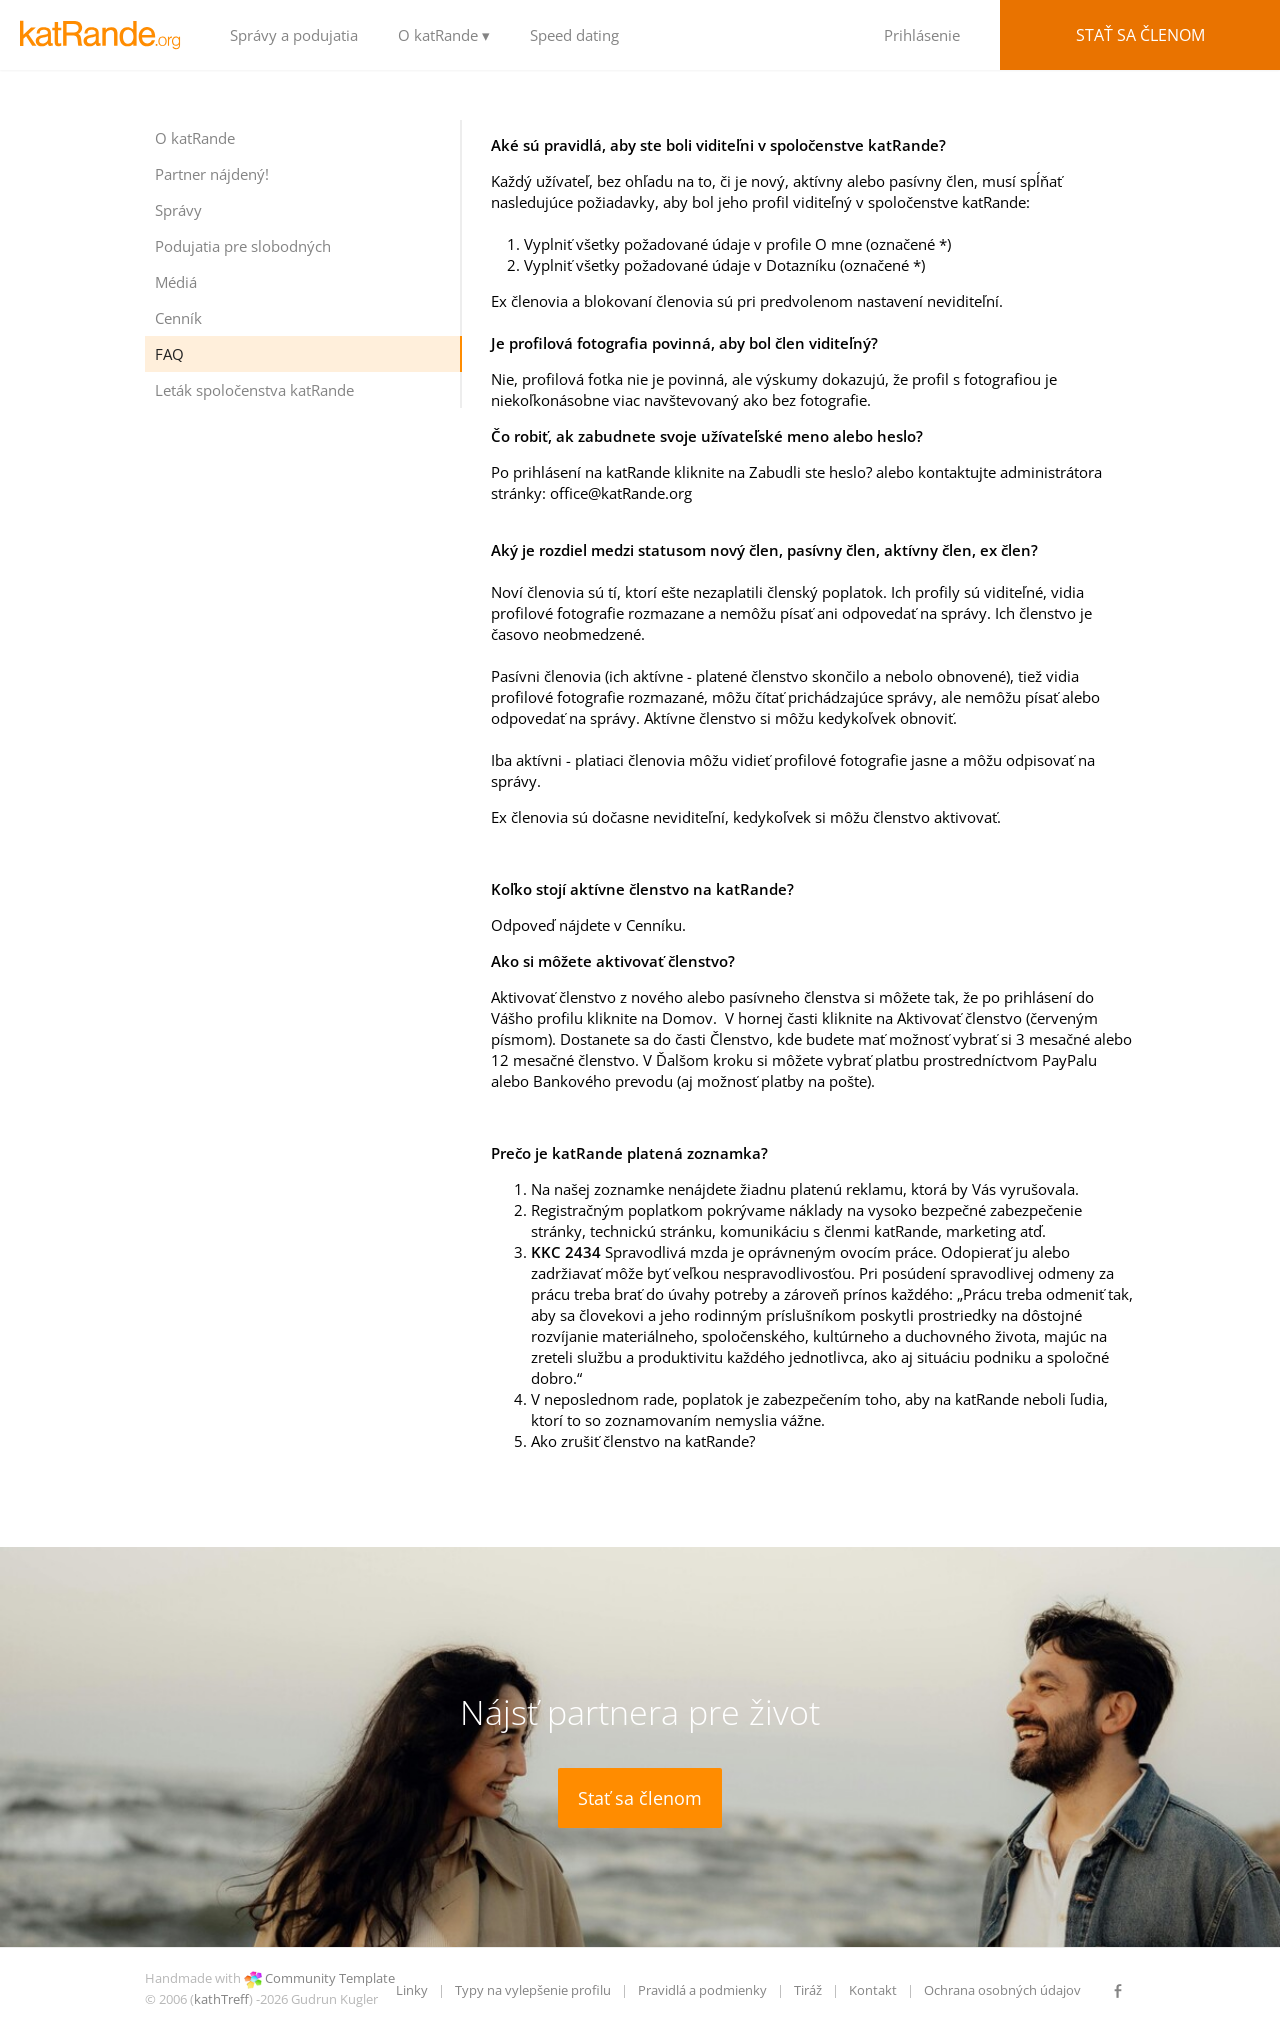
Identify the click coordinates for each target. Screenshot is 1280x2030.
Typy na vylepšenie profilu (533, 1990)
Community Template (330, 1978)
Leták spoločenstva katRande (254, 390)
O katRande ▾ (444, 35)
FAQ (169, 354)
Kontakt (873, 1990)
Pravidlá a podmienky (702, 1990)
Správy (178, 210)
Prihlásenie (922, 35)
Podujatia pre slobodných (243, 246)
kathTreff (221, 1999)
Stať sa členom (1140, 35)
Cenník (178, 318)
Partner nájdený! (212, 174)
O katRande (195, 138)
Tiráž (808, 1990)
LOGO (105, 35)
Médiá (176, 282)
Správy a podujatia (294, 35)
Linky (412, 1990)
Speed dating (574, 35)
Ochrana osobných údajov (1002, 1990)
